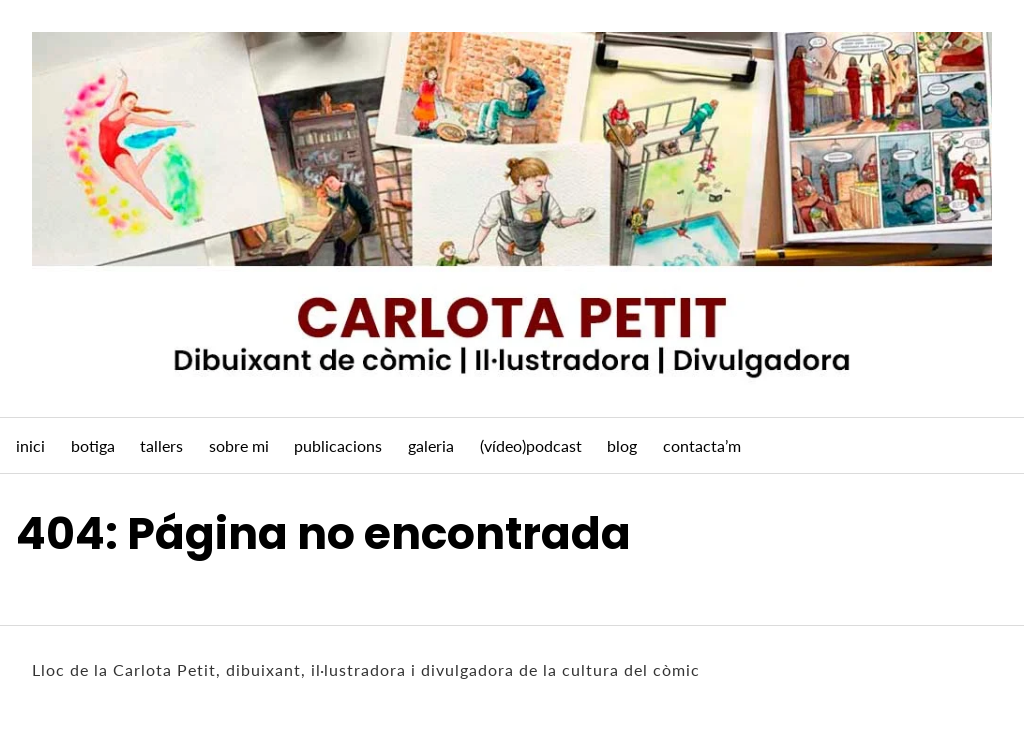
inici (30, 445)
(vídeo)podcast (531, 445)
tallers (161, 445)
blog (622, 445)
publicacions (338, 445)
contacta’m (702, 445)
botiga (93, 445)
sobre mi (239, 445)
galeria (431, 445)
